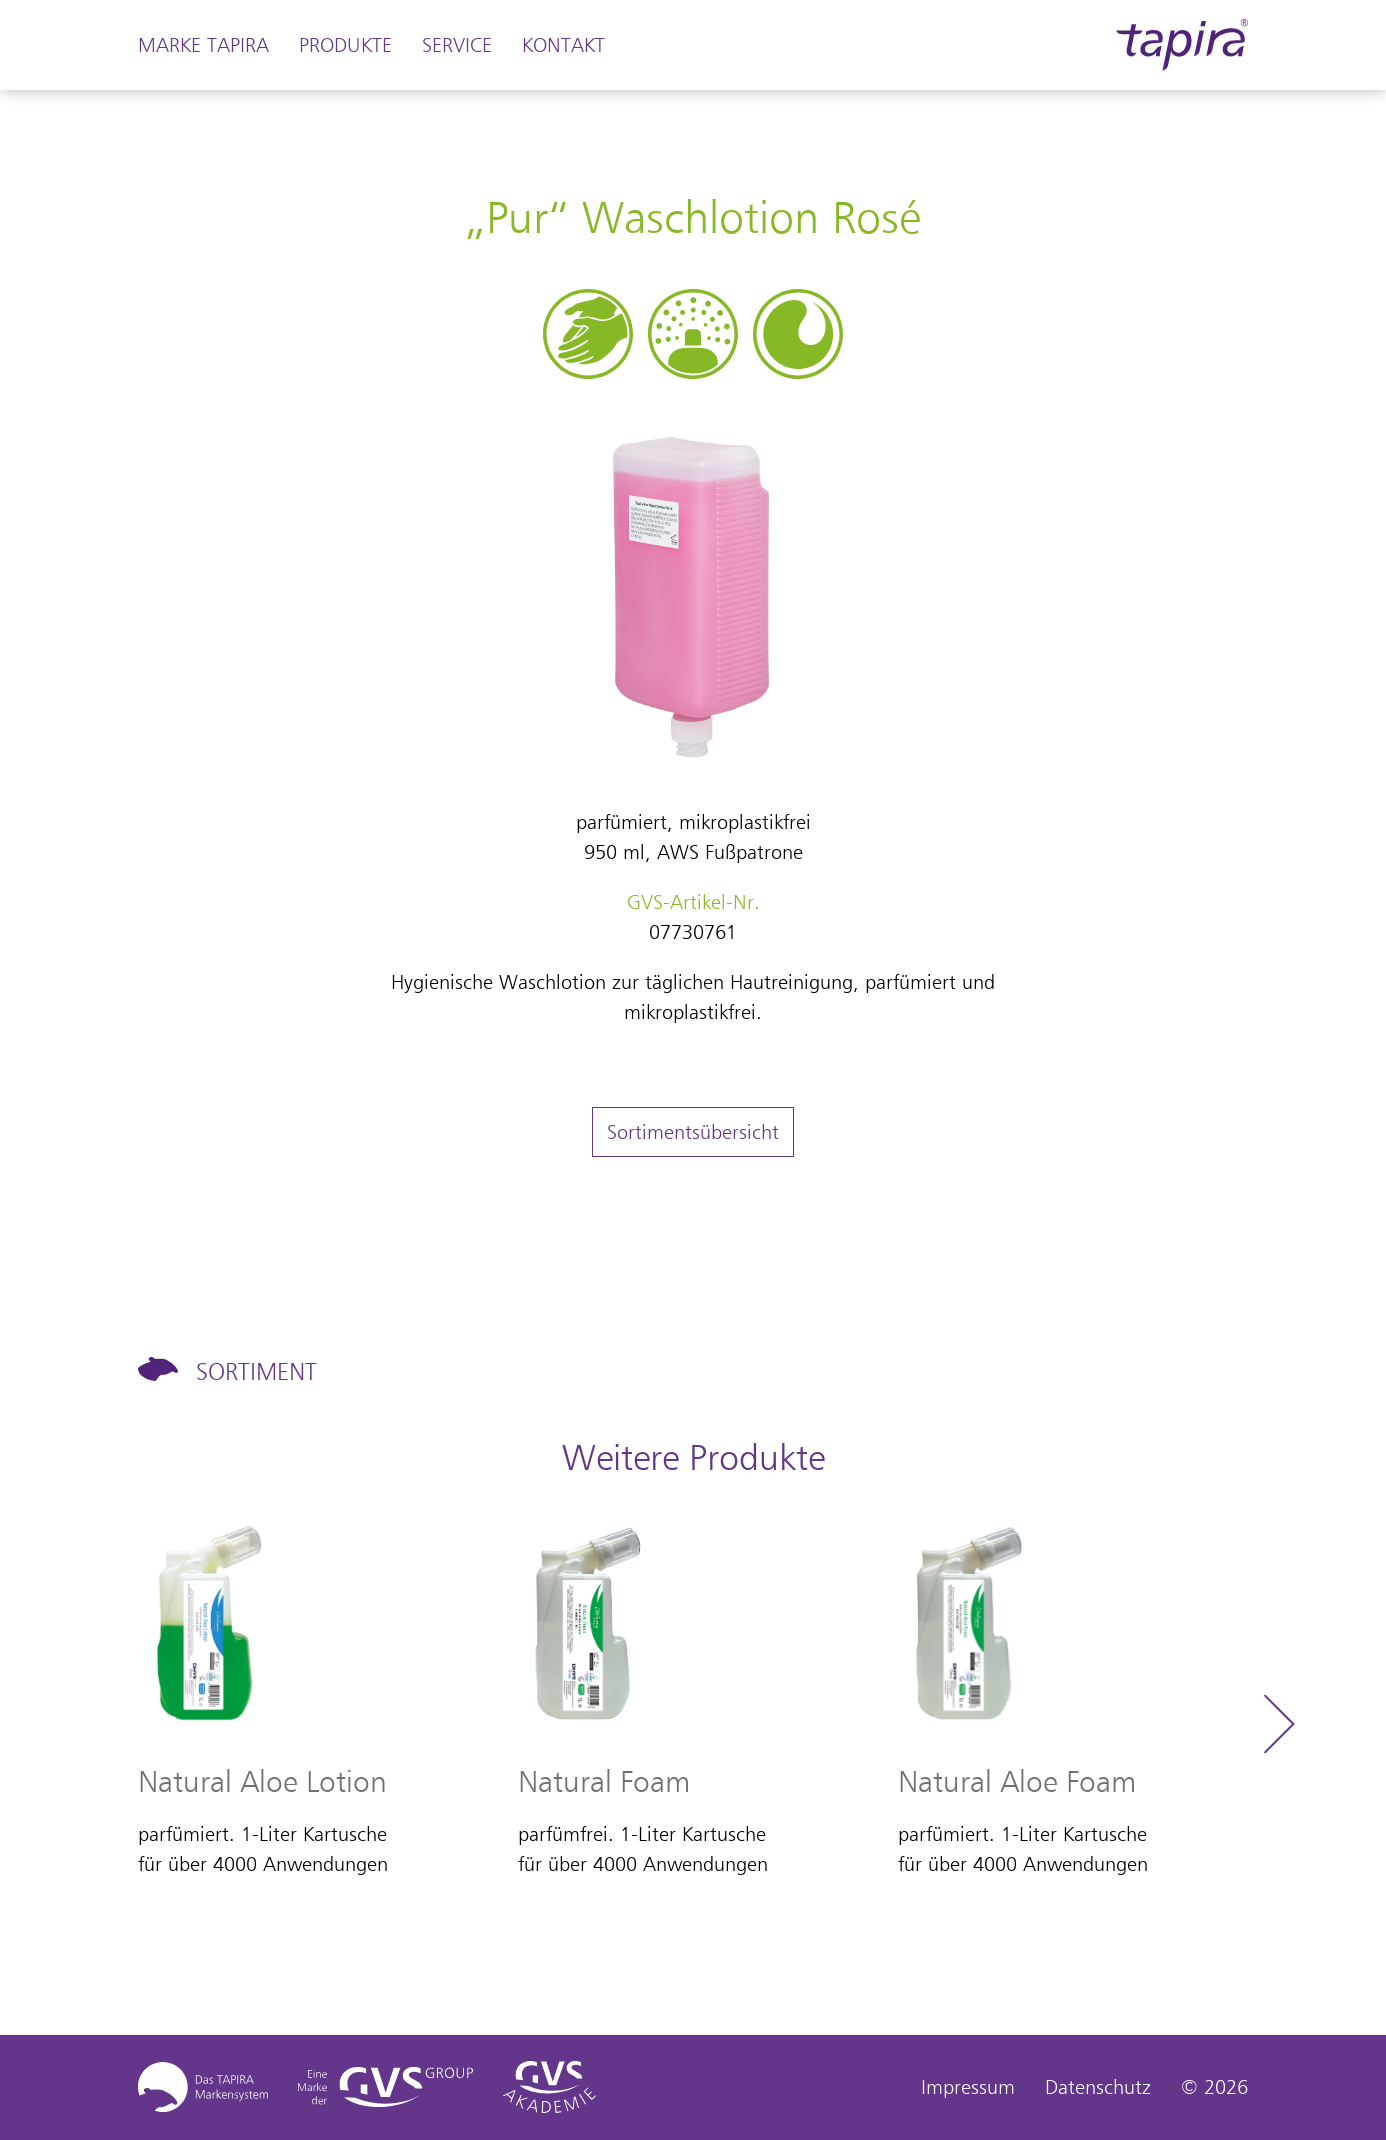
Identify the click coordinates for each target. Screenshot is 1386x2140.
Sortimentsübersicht (693, 1132)
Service (457, 45)
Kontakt (563, 45)
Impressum (968, 2087)
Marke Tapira (203, 45)
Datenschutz (1098, 2087)
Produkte (345, 45)
